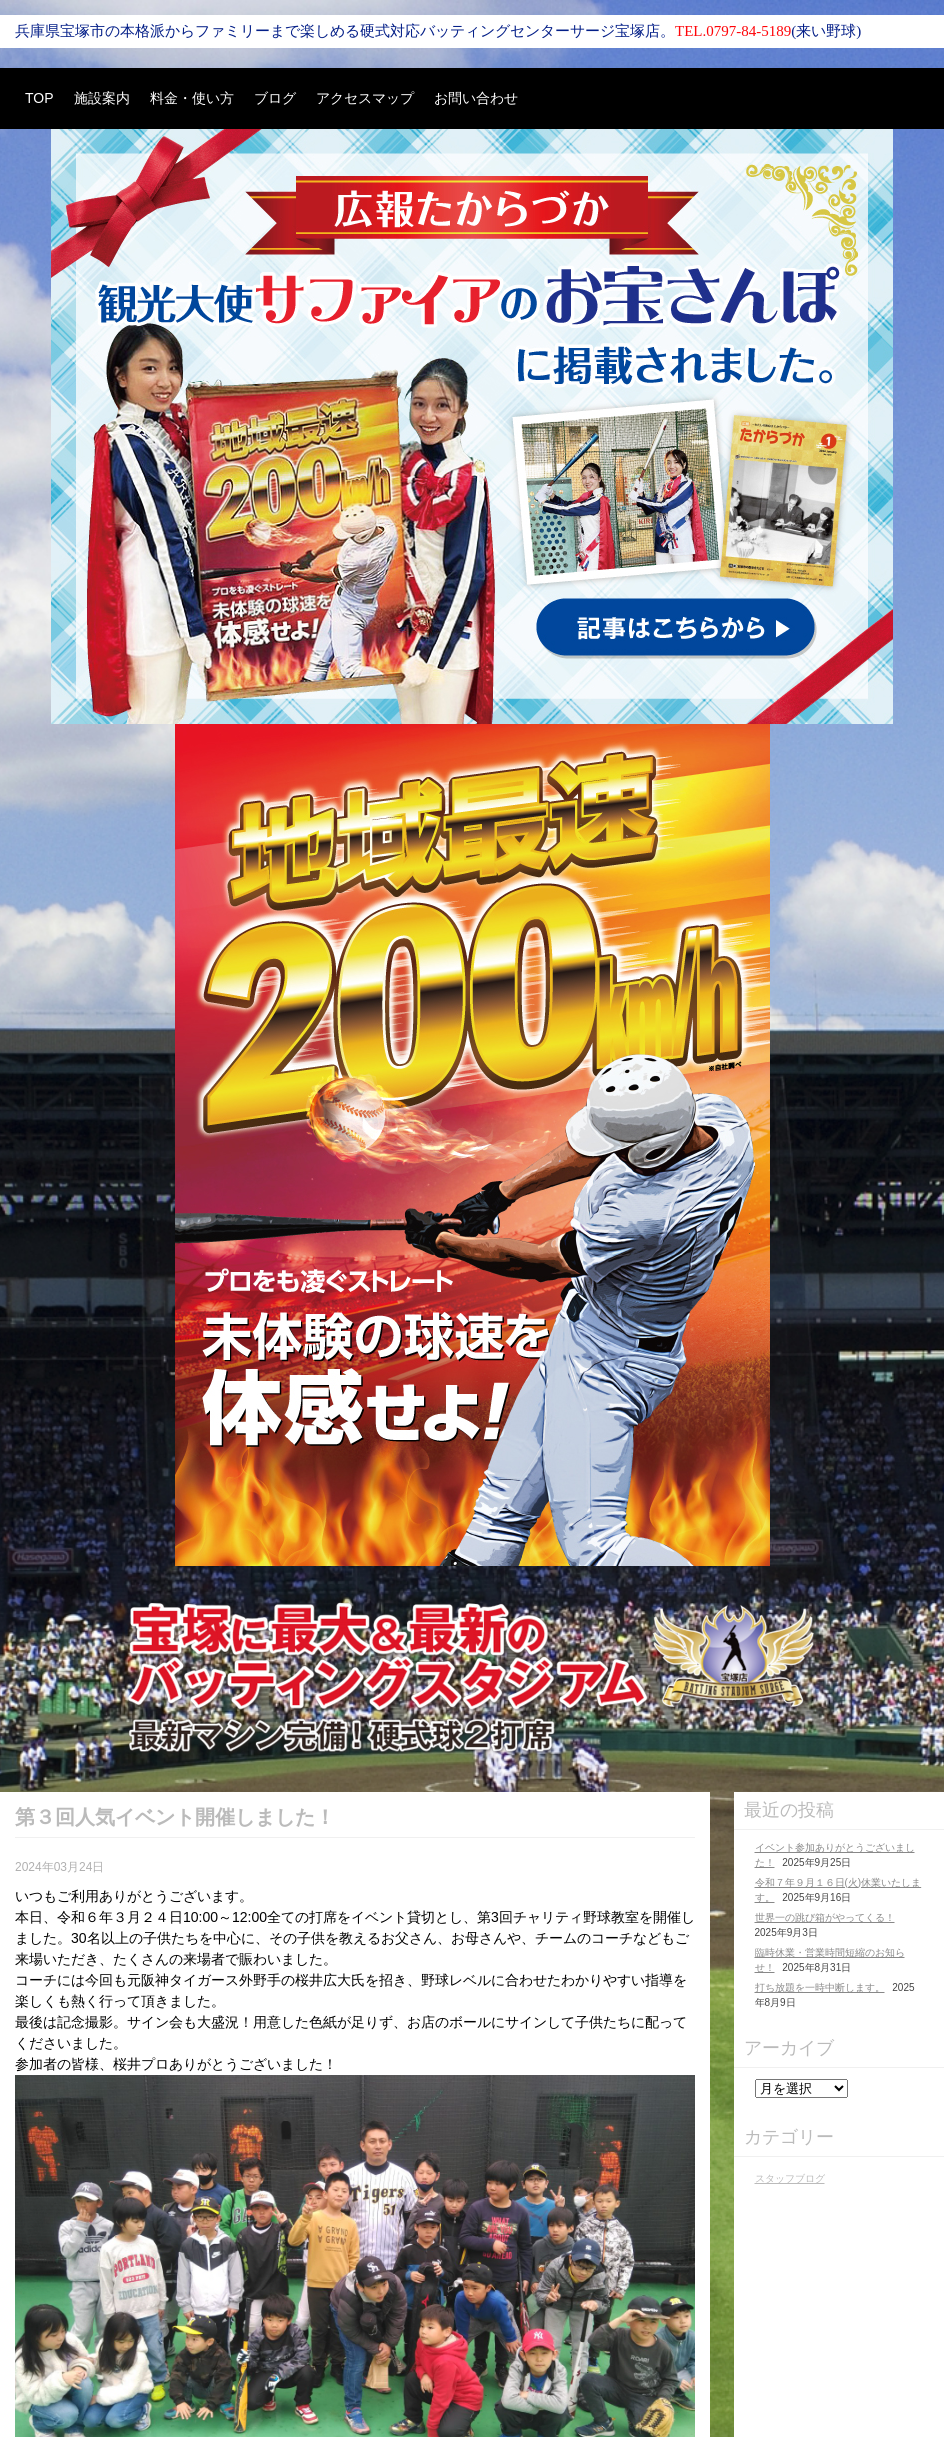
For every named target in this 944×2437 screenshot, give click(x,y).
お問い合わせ (476, 98)
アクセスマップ (365, 98)
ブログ (275, 98)
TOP (39, 98)
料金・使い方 (192, 98)
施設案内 (102, 98)
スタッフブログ (790, 2178)
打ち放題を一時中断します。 (820, 1987)
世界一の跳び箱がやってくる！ (825, 1917)
